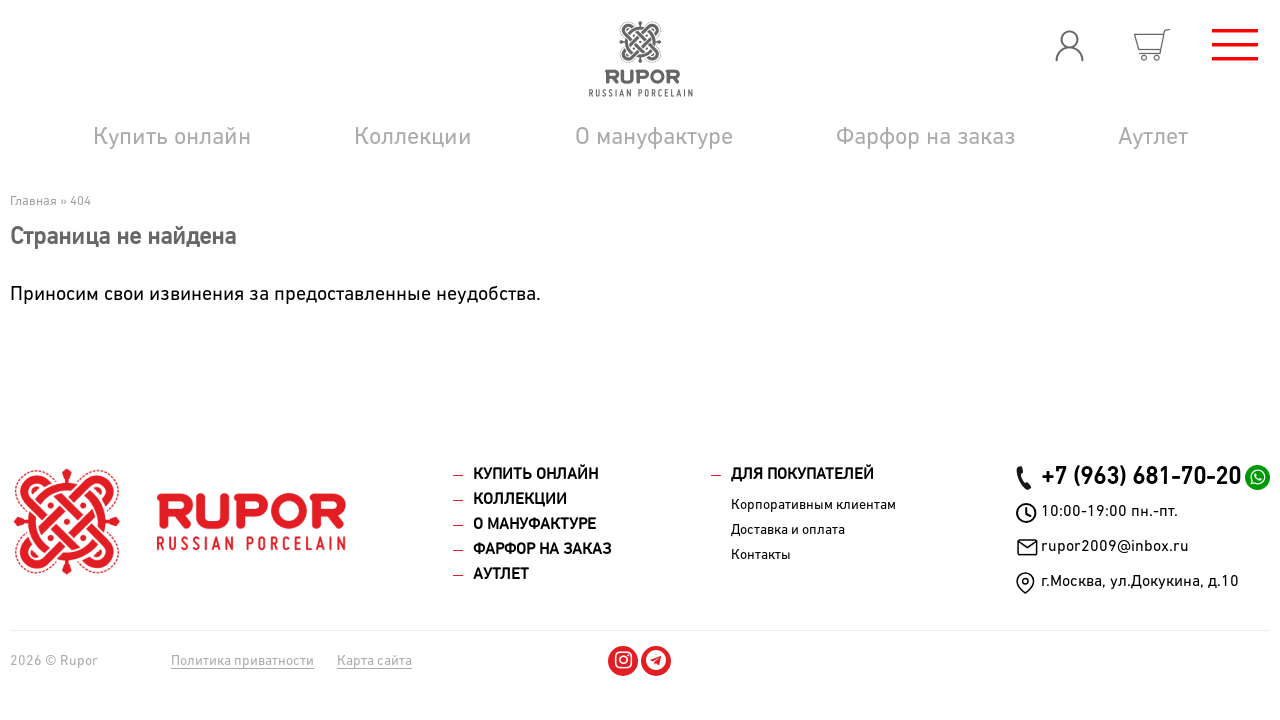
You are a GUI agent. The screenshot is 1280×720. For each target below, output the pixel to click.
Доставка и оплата (788, 530)
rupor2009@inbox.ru (1115, 547)
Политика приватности (242, 661)
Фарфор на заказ (925, 137)
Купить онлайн (172, 137)
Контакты (761, 555)
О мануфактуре (654, 137)
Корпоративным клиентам (813, 505)
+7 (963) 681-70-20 (1141, 477)
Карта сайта (374, 661)
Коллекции (413, 137)
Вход (1069, 45)
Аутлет (1153, 137)
